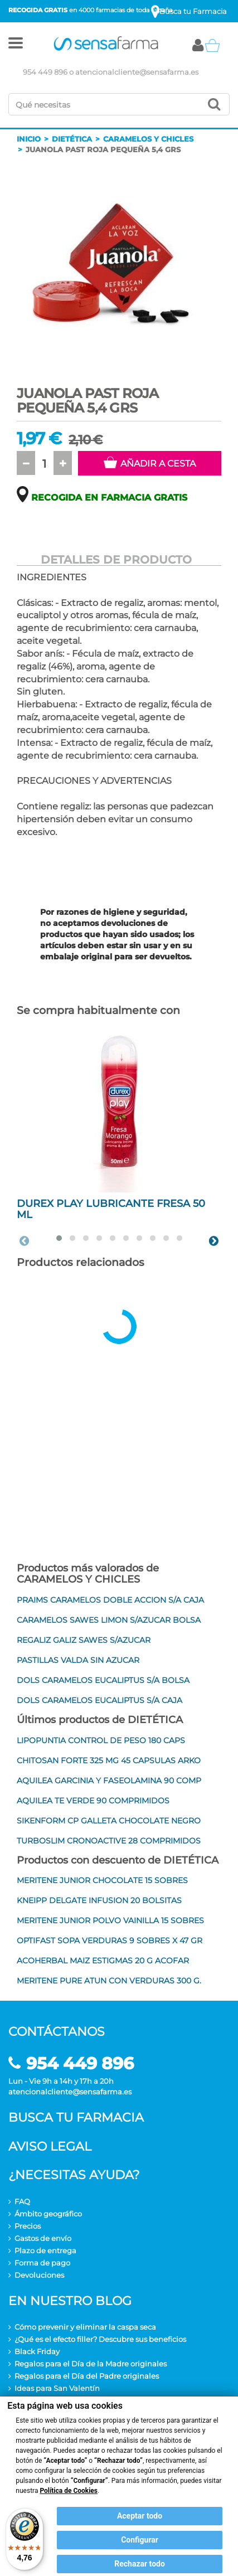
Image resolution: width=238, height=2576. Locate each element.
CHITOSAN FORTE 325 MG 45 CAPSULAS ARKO (109, 1760)
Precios (27, 2225)
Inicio (29, 138)
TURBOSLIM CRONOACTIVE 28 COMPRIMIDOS (109, 1841)
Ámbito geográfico (48, 2213)
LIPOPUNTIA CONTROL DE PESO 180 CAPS (101, 1740)
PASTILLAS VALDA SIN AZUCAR (78, 1660)
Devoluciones (39, 2275)
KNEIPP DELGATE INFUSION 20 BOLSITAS (99, 1900)
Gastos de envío (42, 2238)
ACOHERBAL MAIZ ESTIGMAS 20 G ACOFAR (103, 1961)
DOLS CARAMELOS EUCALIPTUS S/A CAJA (99, 1700)
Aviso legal (49, 2146)
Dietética (72, 138)
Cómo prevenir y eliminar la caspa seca (85, 2326)
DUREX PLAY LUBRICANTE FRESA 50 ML (111, 1209)
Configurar (139, 2539)
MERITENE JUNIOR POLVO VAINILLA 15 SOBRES (110, 1920)
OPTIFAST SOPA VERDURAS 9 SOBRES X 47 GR (109, 1940)
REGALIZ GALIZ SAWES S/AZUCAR (83, 1640)
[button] (15, 45)
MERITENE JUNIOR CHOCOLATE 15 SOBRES (102, 1880)
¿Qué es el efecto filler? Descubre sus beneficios (100, 2339)
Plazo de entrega (45, 2250)
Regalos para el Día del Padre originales (86, 2375)
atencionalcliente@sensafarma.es (136, 71)
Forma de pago (42, 2262)
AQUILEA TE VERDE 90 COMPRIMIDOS (93, 1801)
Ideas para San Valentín (57, 2388)
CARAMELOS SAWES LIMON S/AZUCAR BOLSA (109, 1620)
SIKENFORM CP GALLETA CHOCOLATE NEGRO (109, 1821)
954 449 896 (45, 71)
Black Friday (37, 2351)
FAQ (22, 2201)
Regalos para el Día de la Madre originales (90, 2363)
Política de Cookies (69, 2491)
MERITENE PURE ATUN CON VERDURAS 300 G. (109, 1981)
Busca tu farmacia (76, 2117)
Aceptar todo (139, 2515)
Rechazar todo (139, 2563)
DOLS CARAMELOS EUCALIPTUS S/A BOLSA (103, 1680)
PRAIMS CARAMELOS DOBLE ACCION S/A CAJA (110, 1600)
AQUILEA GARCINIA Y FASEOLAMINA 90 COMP (109, 1780)
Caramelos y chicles (148, 138)
